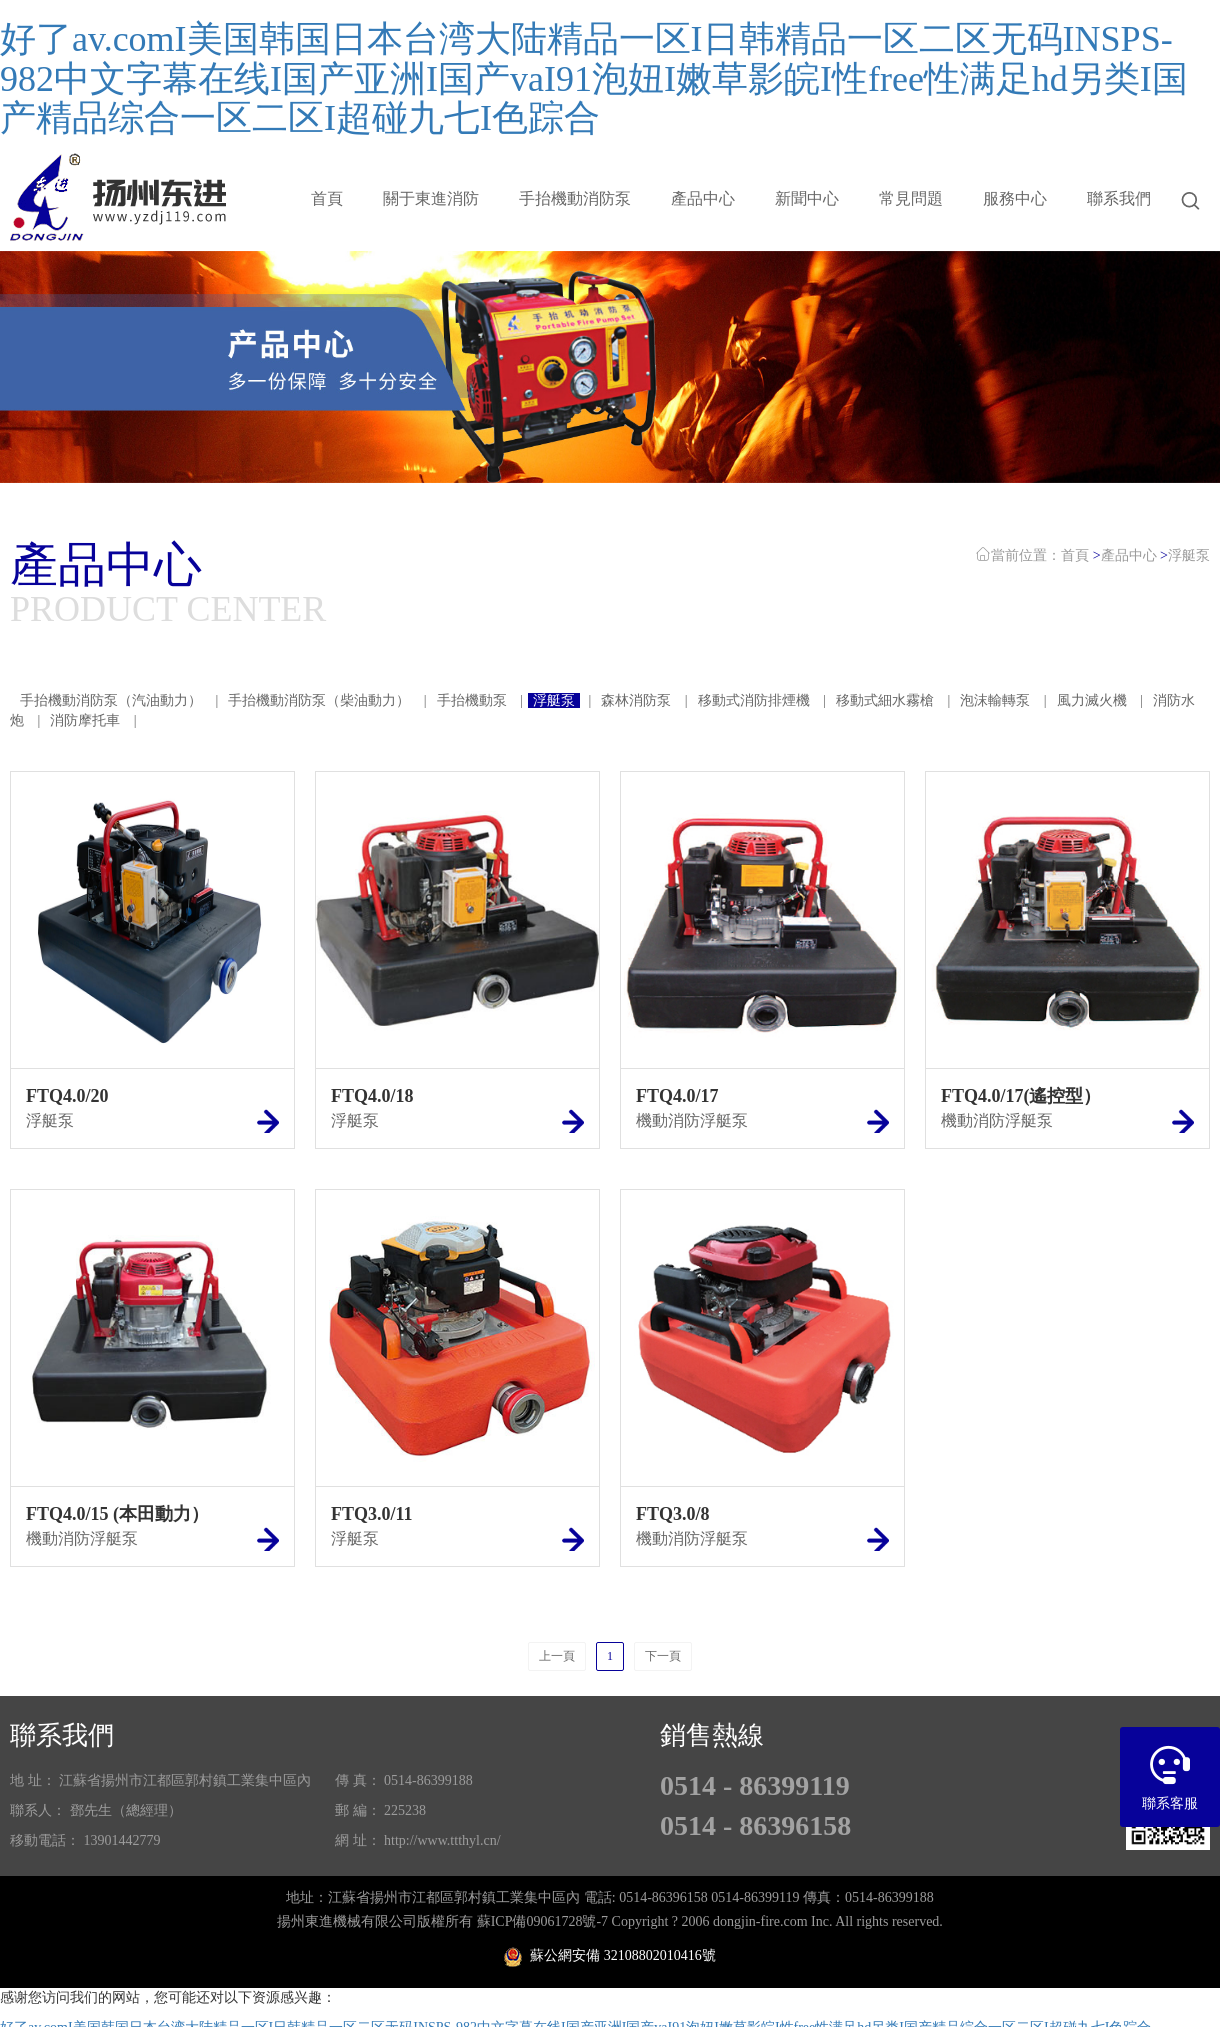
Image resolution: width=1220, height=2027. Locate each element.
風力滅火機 (1092, 700)
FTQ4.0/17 (677, 1096)
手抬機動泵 (472, 700)
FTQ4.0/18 (372, 1096)
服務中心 (1015, 198)
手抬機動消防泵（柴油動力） (319, 700)
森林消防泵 (638, 700)
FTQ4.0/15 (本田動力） (117, 1514)
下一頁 (663, 1656)
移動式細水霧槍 (885, 700)
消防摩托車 (85, 720)
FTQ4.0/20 (67, 1096)
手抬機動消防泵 (575, 198)
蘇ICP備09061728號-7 (542, 1921)
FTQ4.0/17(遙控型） (1021, 1096)
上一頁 (557, 1656)
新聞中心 (807, 198)
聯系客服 (1170, 1769)
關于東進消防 (431, 198)
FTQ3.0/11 (372, 1514)
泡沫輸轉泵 (995, 700)
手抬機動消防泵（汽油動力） (111, 700)
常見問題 (911, 198)
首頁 (327, 198)
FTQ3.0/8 (673, 1514)
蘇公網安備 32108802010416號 (610, 1955)
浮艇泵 (1189, 555)
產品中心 (703, 198)
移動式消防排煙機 (754, 700)
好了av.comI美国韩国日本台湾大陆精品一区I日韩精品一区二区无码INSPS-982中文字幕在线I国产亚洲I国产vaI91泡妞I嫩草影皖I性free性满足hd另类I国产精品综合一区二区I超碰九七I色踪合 (594, 78)
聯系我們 (1119, 198)
